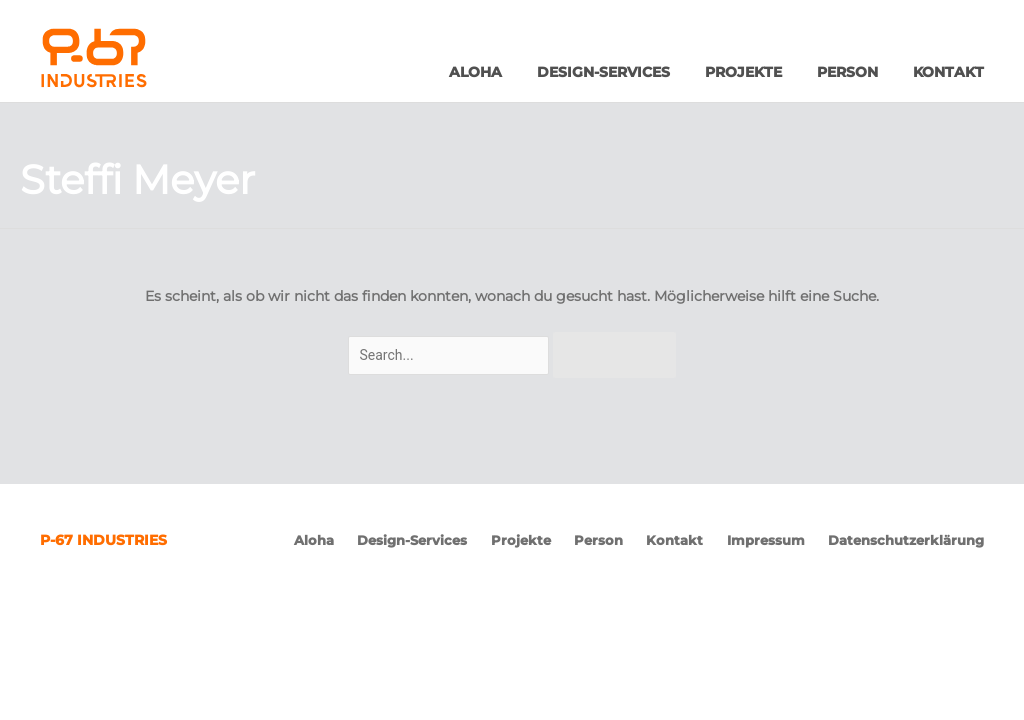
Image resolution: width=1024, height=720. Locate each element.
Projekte (743, 72)
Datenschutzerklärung (906, 540)
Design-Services (603, 72)
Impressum (766, 540)
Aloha (475, 72)
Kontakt (948, 72)
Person (847, 72)
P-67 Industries (138, 58)
